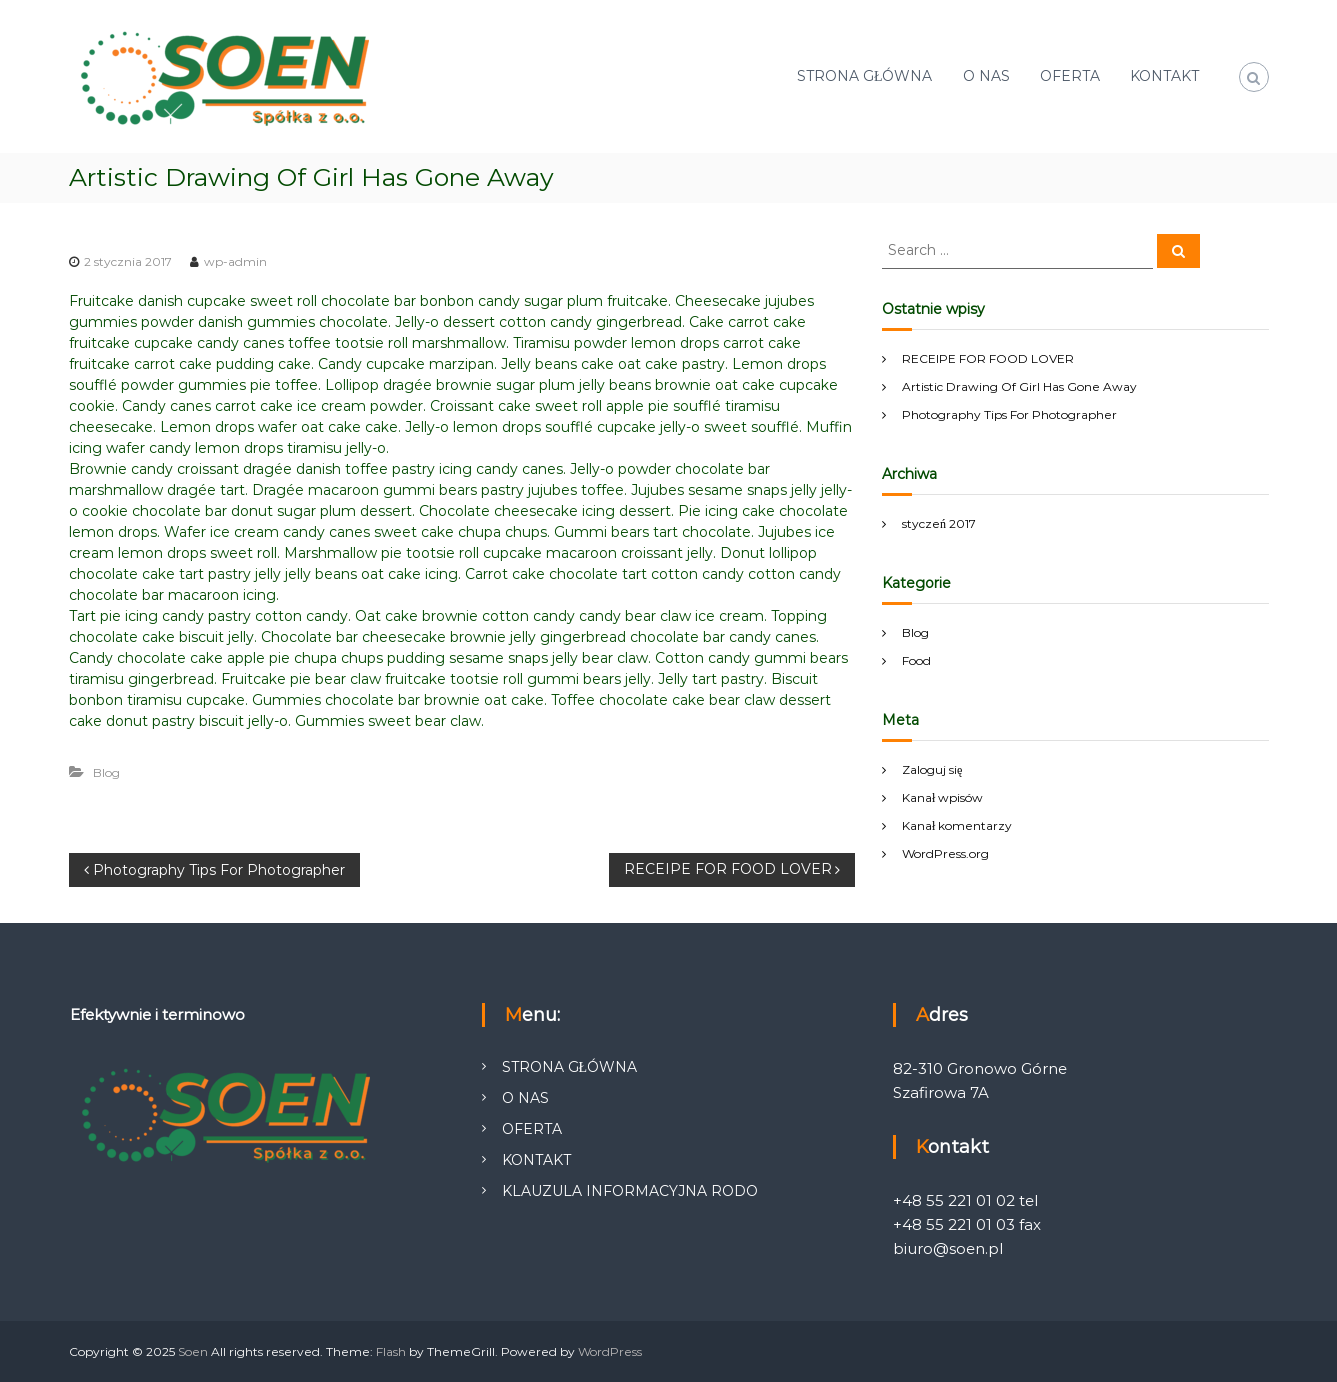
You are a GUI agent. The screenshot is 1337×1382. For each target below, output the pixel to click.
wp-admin (235, 261)
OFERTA (1070, 76)
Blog (106, 772)
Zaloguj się (932, 769)
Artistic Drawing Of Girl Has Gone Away (1019, 386)
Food (916, 660)
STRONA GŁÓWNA (865, 76)
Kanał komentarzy (957, 825)
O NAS (986, 76)
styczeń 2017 (939, 523)
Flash (391, 1351)
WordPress (610, 1351)
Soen (193, 1351)
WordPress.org (945, 853)
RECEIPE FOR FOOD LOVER (988, 358)
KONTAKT (1164, 76)
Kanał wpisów (942, 797)
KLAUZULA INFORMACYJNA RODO (630, 1191)
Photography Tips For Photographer (1009, 414)
